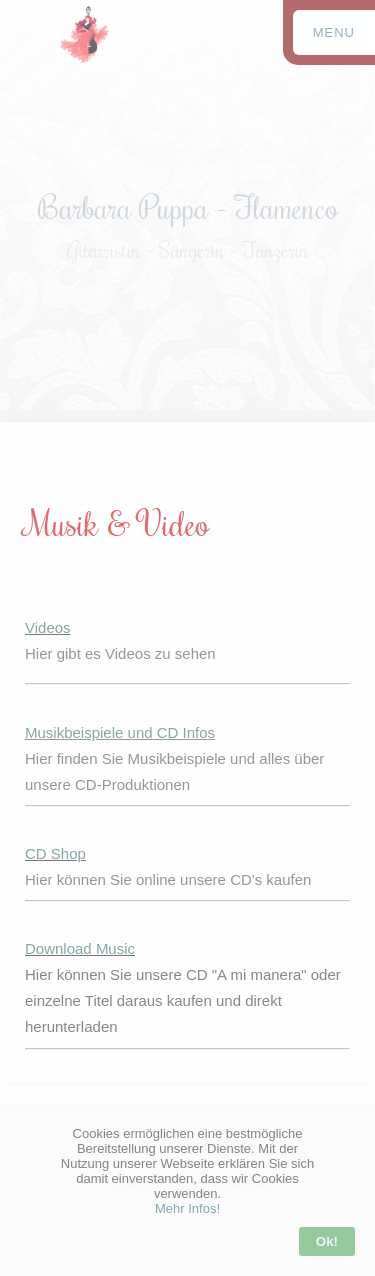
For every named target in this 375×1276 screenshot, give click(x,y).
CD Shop (55, 853)
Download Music (80, 948)
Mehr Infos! (187, 1208)
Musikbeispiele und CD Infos (120, 732)
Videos (48, 627)
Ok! (327, 1241)
